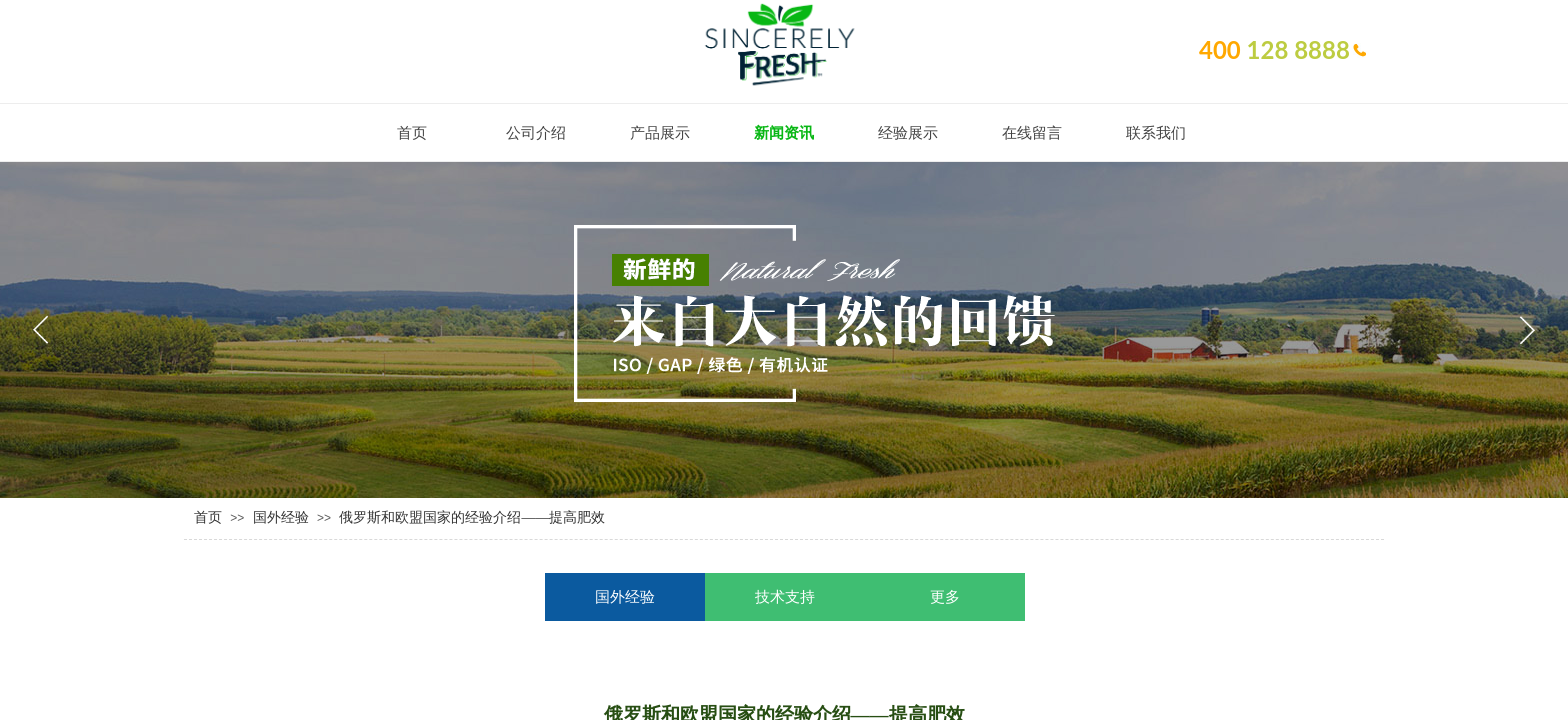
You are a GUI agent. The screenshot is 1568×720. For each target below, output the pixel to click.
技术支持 (785, 597)
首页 (208, 517)
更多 (945, 597)
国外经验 (281, 517)
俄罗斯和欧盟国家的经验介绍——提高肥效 (472, 517)
